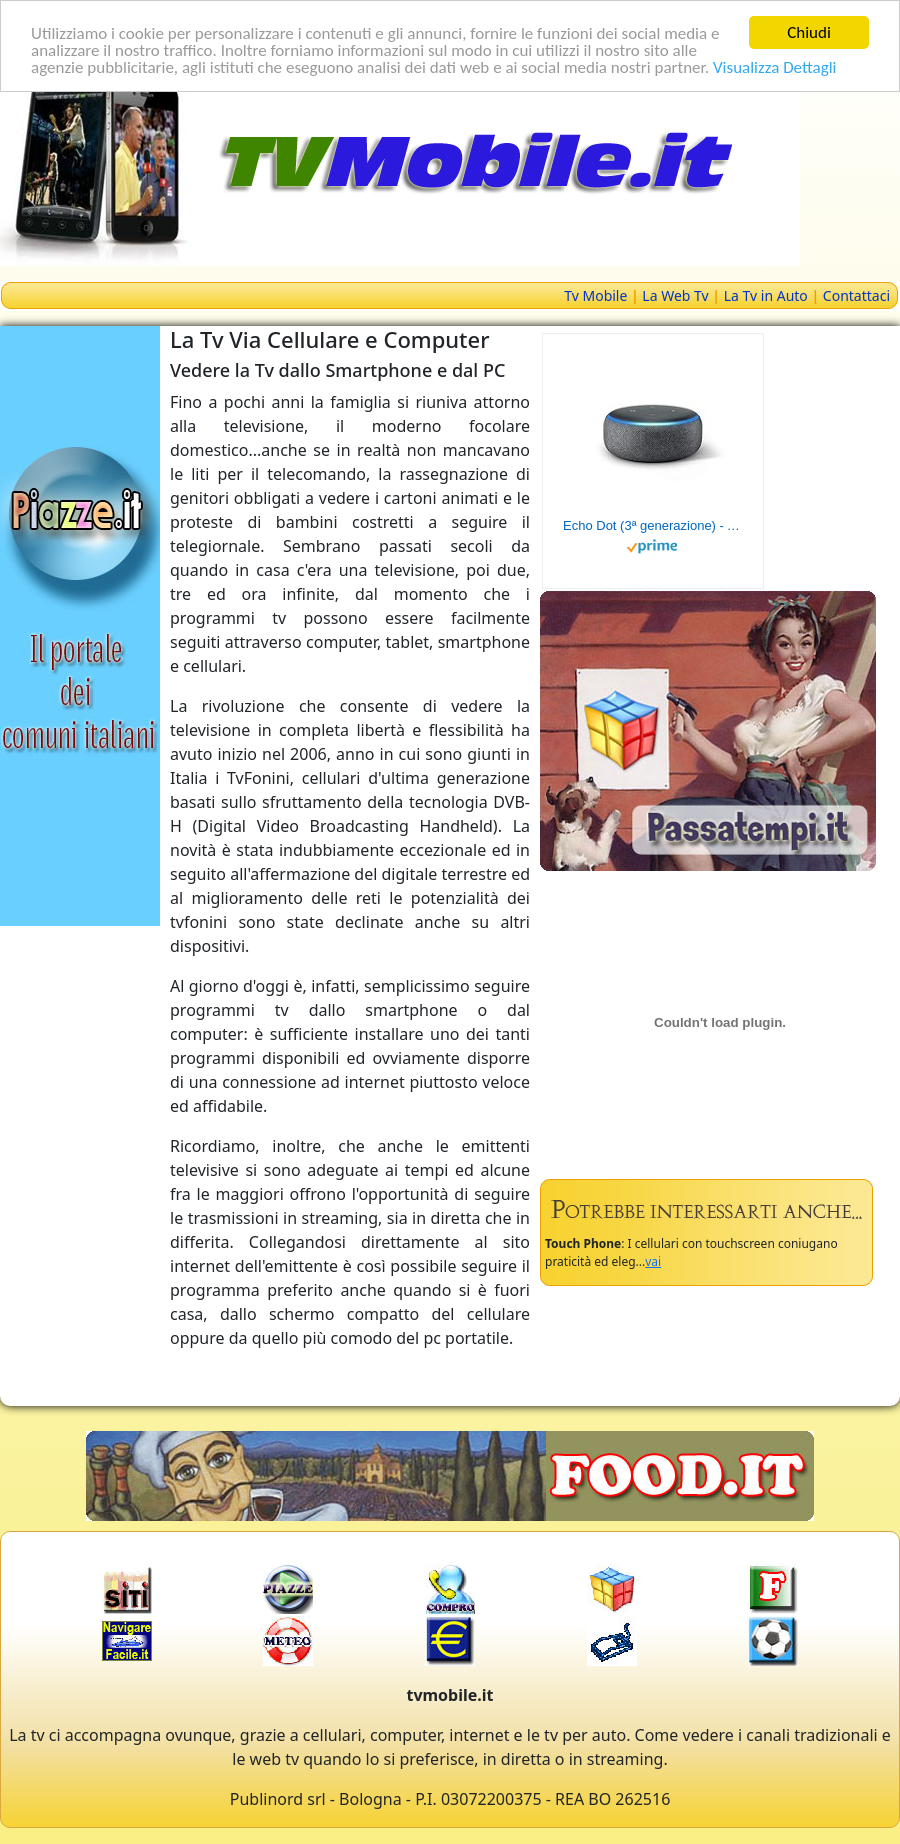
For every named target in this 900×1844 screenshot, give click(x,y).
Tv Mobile (595, 295)
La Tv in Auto (766, 295)
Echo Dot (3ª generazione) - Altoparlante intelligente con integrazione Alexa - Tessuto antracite (653, 525)
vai (653, 1261)
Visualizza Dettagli (775, 66)
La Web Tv (675, 295)
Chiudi (809, 32)
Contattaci (856, 295)
